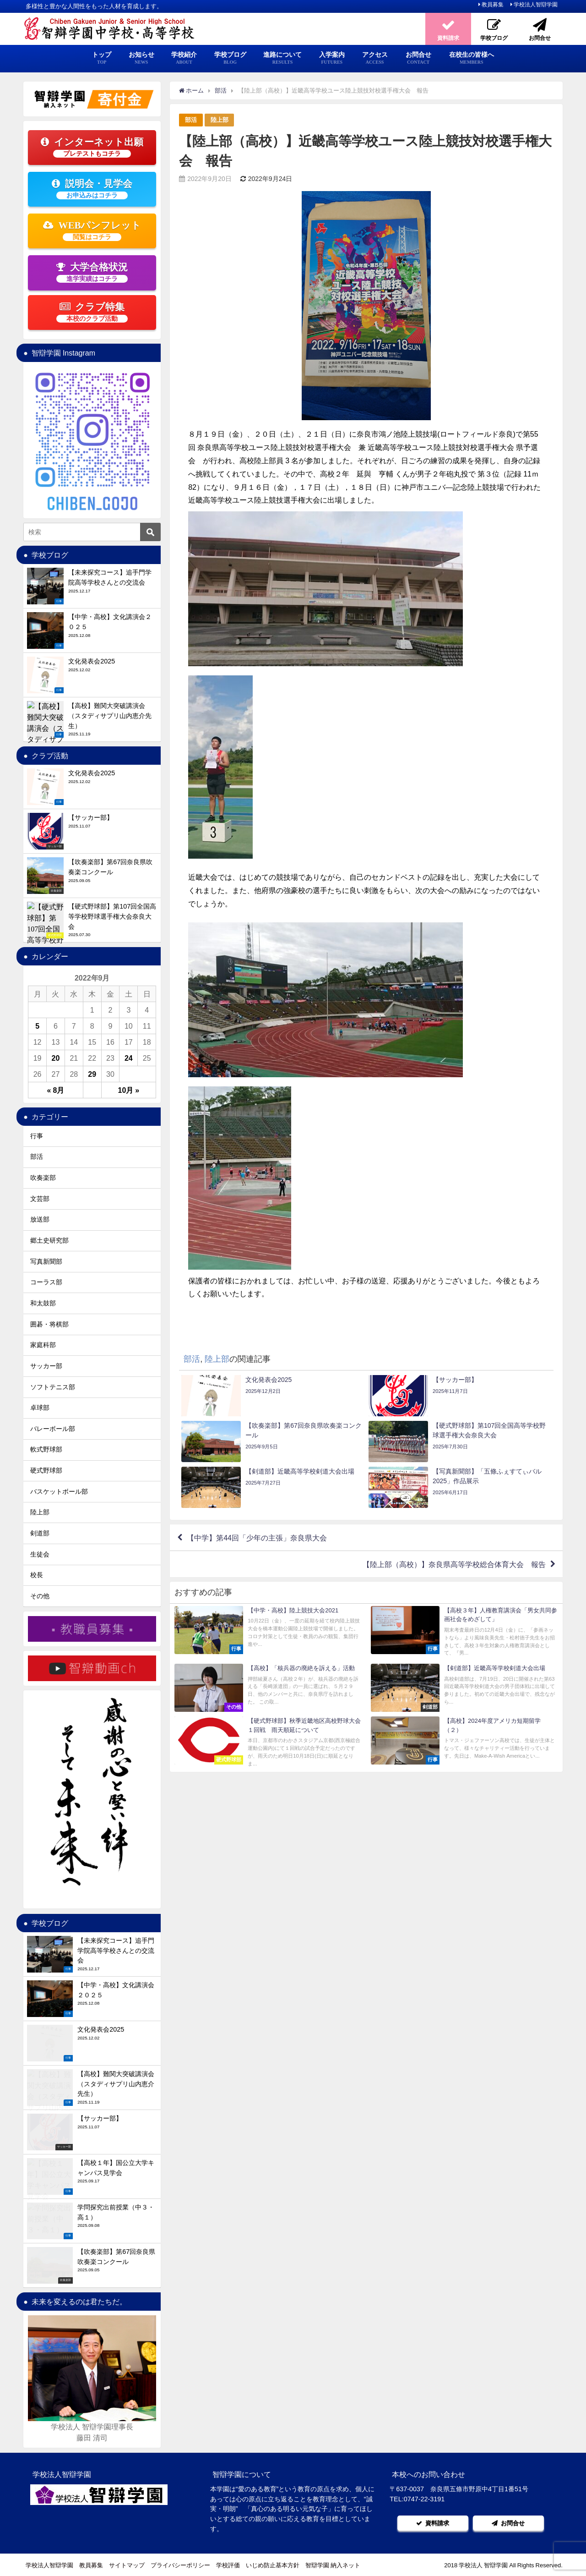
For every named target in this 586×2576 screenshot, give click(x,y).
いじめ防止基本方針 (272, 2565)
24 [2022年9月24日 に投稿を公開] (129, 1058)
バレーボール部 (52, 1428)
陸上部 (219, 120)
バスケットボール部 (59, 1491)
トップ (101, 58)
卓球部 (39, 1407)
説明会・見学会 (92, 188)
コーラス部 (46, 1282)
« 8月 (56, 1090)
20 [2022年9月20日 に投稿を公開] (56, 1058)
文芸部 (39, 1198)
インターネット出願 (92, 147)
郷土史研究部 (49, 1240)
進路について (282, 58)
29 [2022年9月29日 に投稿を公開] (92, 1074)
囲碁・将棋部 (49, 1324)
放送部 (39, 1219)
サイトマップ (127, 2565)
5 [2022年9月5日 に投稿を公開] (37, 1026)
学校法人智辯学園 (536, 4)
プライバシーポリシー (180, 2565)
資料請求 (432, 2522)
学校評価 (228, 2565)
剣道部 (39, 1533)
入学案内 (332, 58)
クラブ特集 (92, 312)
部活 (191, 120)
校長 (36, 1575)
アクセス (375, 58)
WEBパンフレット (92, 230)
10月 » (129, 1090)
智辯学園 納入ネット (332, 2565)
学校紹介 (184, 58)
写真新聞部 (46, 1261)
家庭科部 (43, 1345)
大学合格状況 (92, 272)
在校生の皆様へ (471, 58)
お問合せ (418, 58)
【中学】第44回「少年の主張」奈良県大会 (257, 1537)
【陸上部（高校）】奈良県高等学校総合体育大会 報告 (454, 1564)
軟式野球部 (46, 1449)
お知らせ (141, 58)
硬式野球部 (46, 1470)
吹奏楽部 (43, 1177)
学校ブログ (230, 58)
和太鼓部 (43, 1303)
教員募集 (493, 4)
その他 (39, 1596)
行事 (36, 1136)
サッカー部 (46, 1366)
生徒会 (39, 1554)
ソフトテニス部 (52, 1387)
